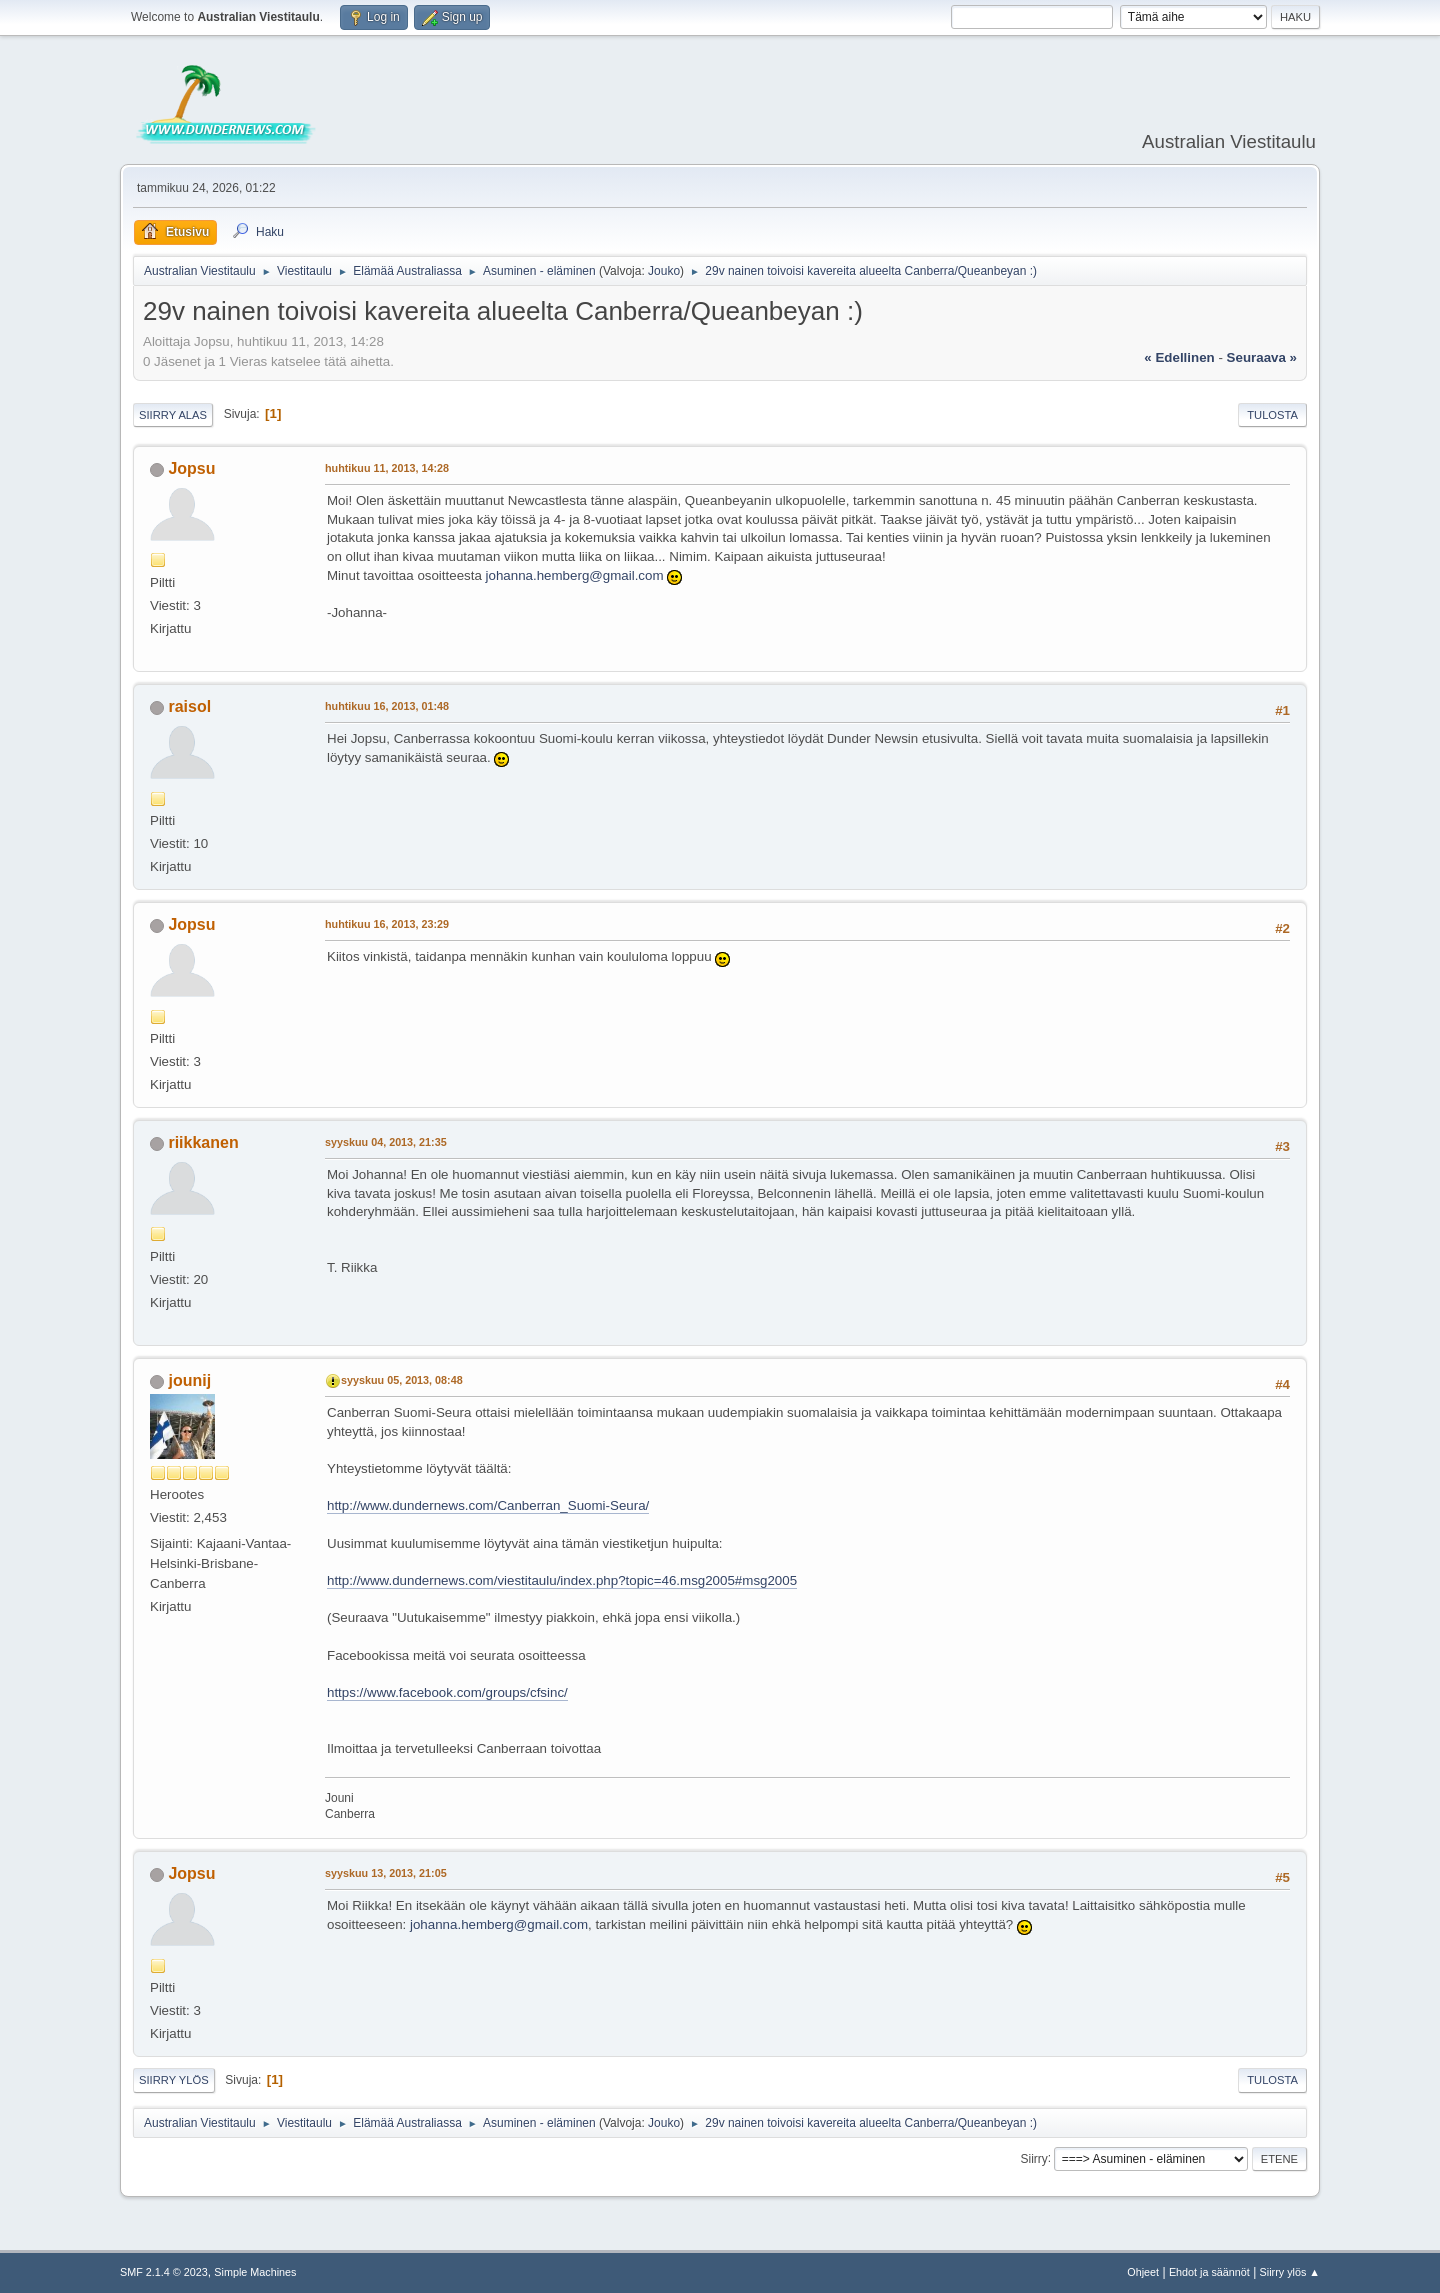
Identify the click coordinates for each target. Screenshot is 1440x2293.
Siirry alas (173, 415)
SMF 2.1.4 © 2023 (164, 2272)
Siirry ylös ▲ (1290, 2272)
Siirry (1033, 2158)
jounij (189, 1380)
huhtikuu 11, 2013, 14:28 (387, 468)
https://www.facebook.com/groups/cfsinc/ (447, 1692)
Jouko (664, 271)
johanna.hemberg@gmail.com (575, 575)
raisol (189, 706)
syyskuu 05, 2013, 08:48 (402, 1380)
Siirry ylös (174, 2080)
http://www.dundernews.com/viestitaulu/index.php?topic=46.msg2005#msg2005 (562, 1580)
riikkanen (203, 1142)
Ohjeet (1143, 2272)
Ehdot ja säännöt (1209, 2272)
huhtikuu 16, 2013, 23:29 (387, 924)
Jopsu (191, 468)
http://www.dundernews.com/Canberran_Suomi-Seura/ (488, 1505)
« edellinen (1179, 357)
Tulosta (1272, 415)
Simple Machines (255, 2272)
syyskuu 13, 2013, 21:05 (386, 1873)
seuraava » (1262, 357)
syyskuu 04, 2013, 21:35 (386, 1142)
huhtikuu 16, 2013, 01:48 (387, 706)
